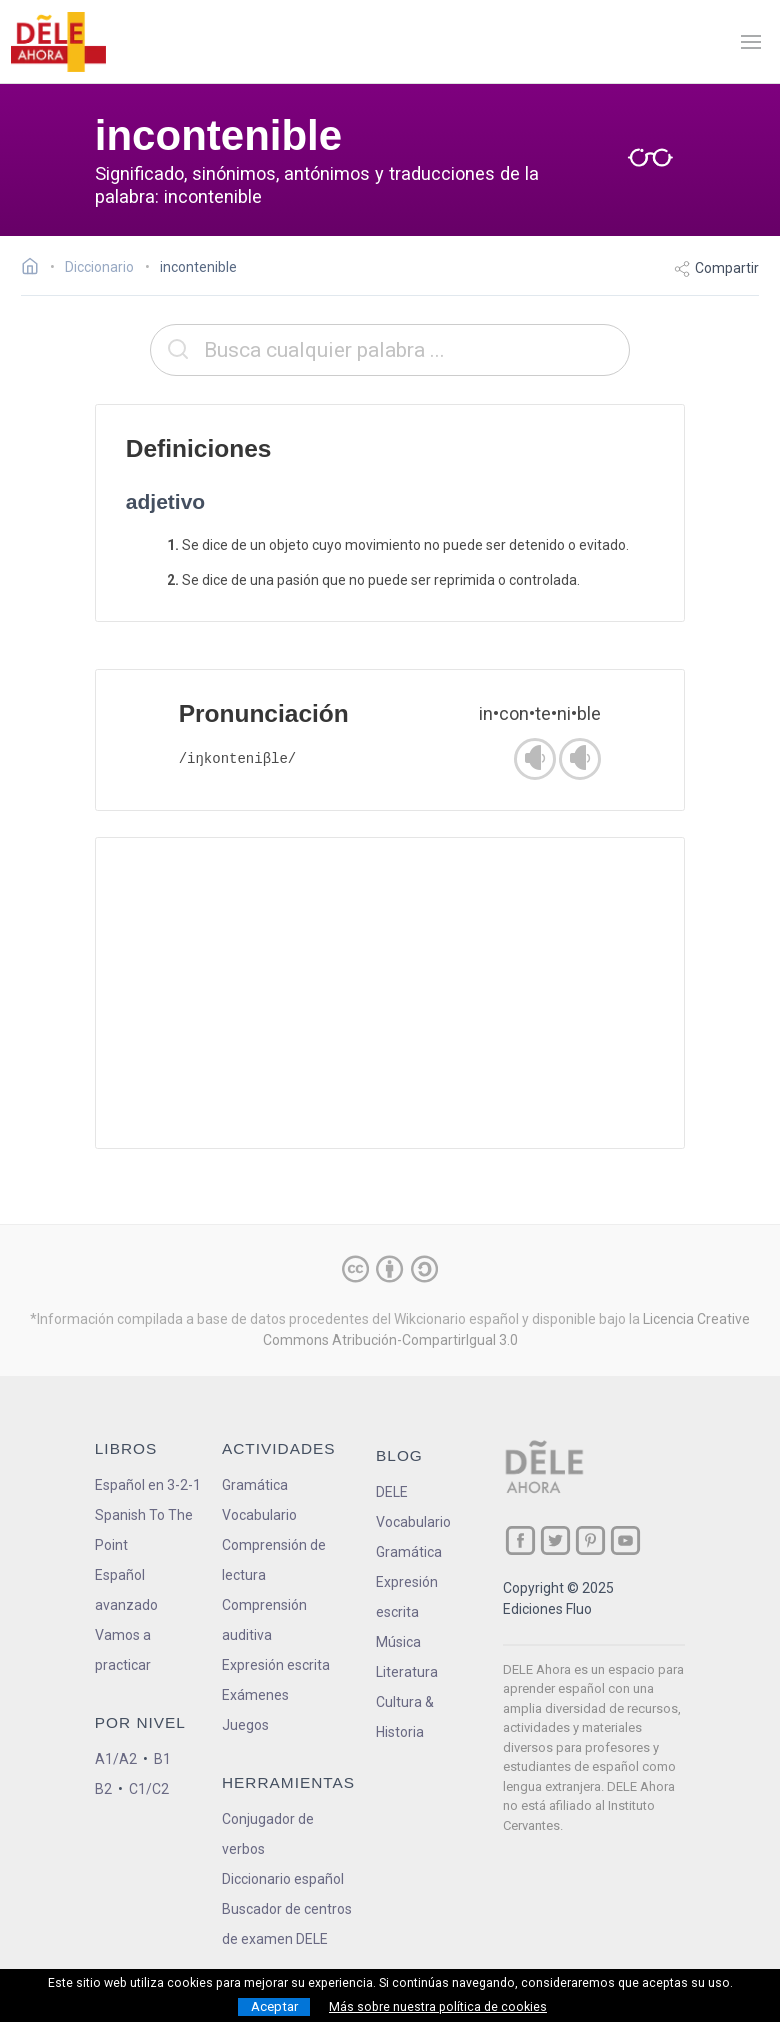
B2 (103, 1789)
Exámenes (255, 1695)
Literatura (407, 1672)
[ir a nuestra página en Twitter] (555, 1540)
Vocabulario (259, 1515)
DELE (392, 1492)
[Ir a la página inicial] (35, 269)
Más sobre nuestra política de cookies (438, 2007)
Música (398, 1642)
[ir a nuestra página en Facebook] (520, 1540)
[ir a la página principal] (58, 42)
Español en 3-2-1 (148, 1485)
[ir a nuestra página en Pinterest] (590, 1540)
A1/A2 (116, 1759)
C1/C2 (149, 1789)
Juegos (245, 1725)
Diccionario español (283, 1879)
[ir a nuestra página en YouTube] (625, 1540)
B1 (162, 1759)
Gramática (255, 1485)
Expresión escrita (276, 1665)
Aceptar (274, 2006)
